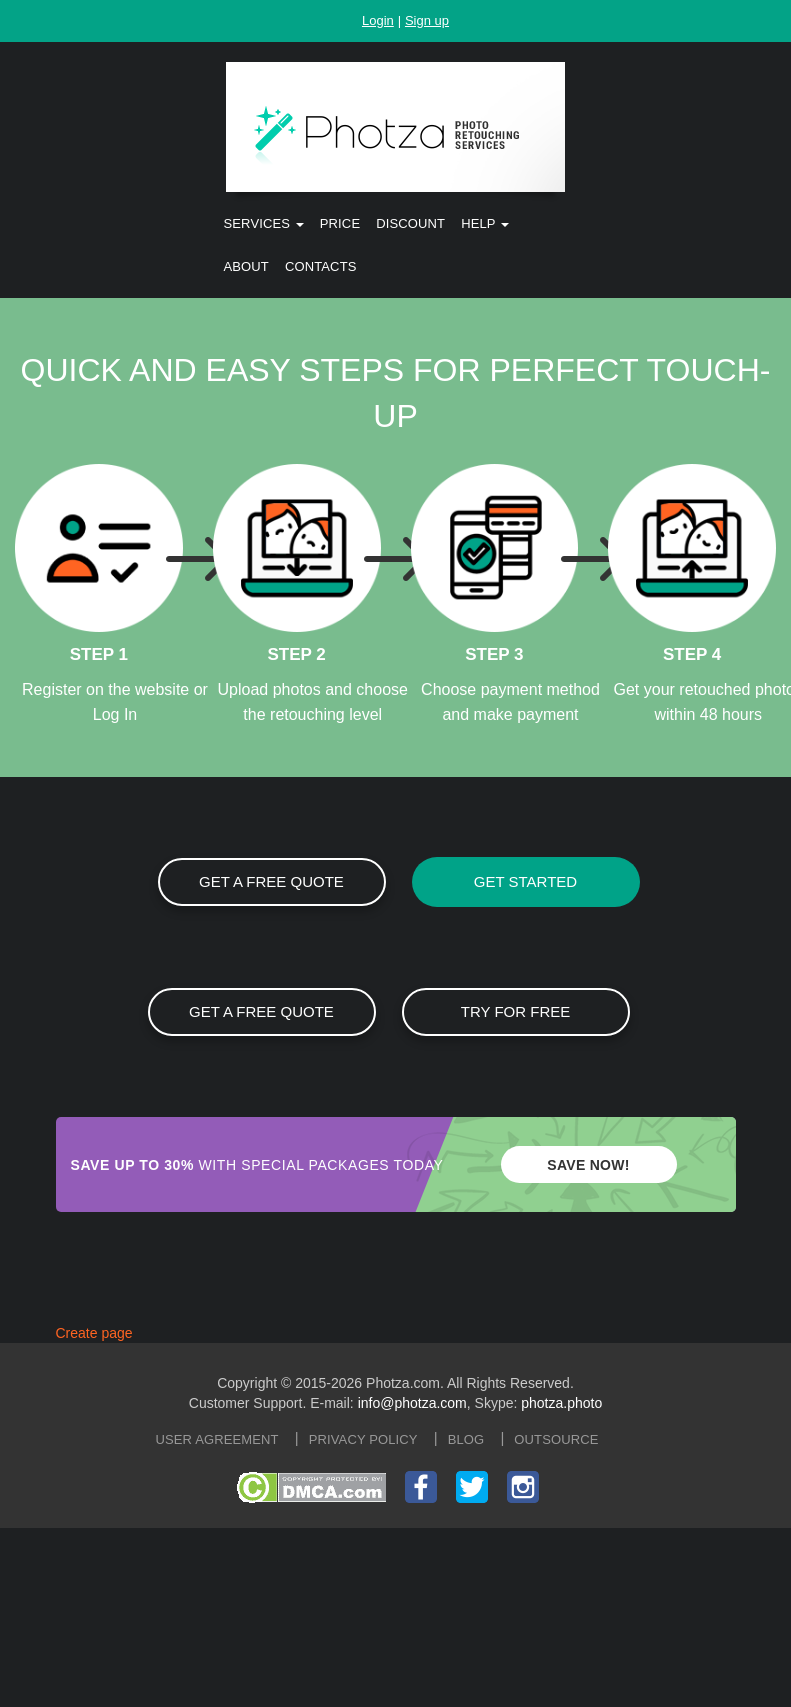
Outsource (556, 1439)
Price (340, 223)
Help (485, 223)
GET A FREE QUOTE (271, 881)
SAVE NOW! (588, 1165)
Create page (94, 1333)
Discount (410, 223)
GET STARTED (525, 881)
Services (264, 223)
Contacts (321, 266)
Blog (466, 1439)
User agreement (217, 1439)
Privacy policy (363, 1439)
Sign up (427, 20)
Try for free (515, 1011)
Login (378, 20)
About (246, 266)
